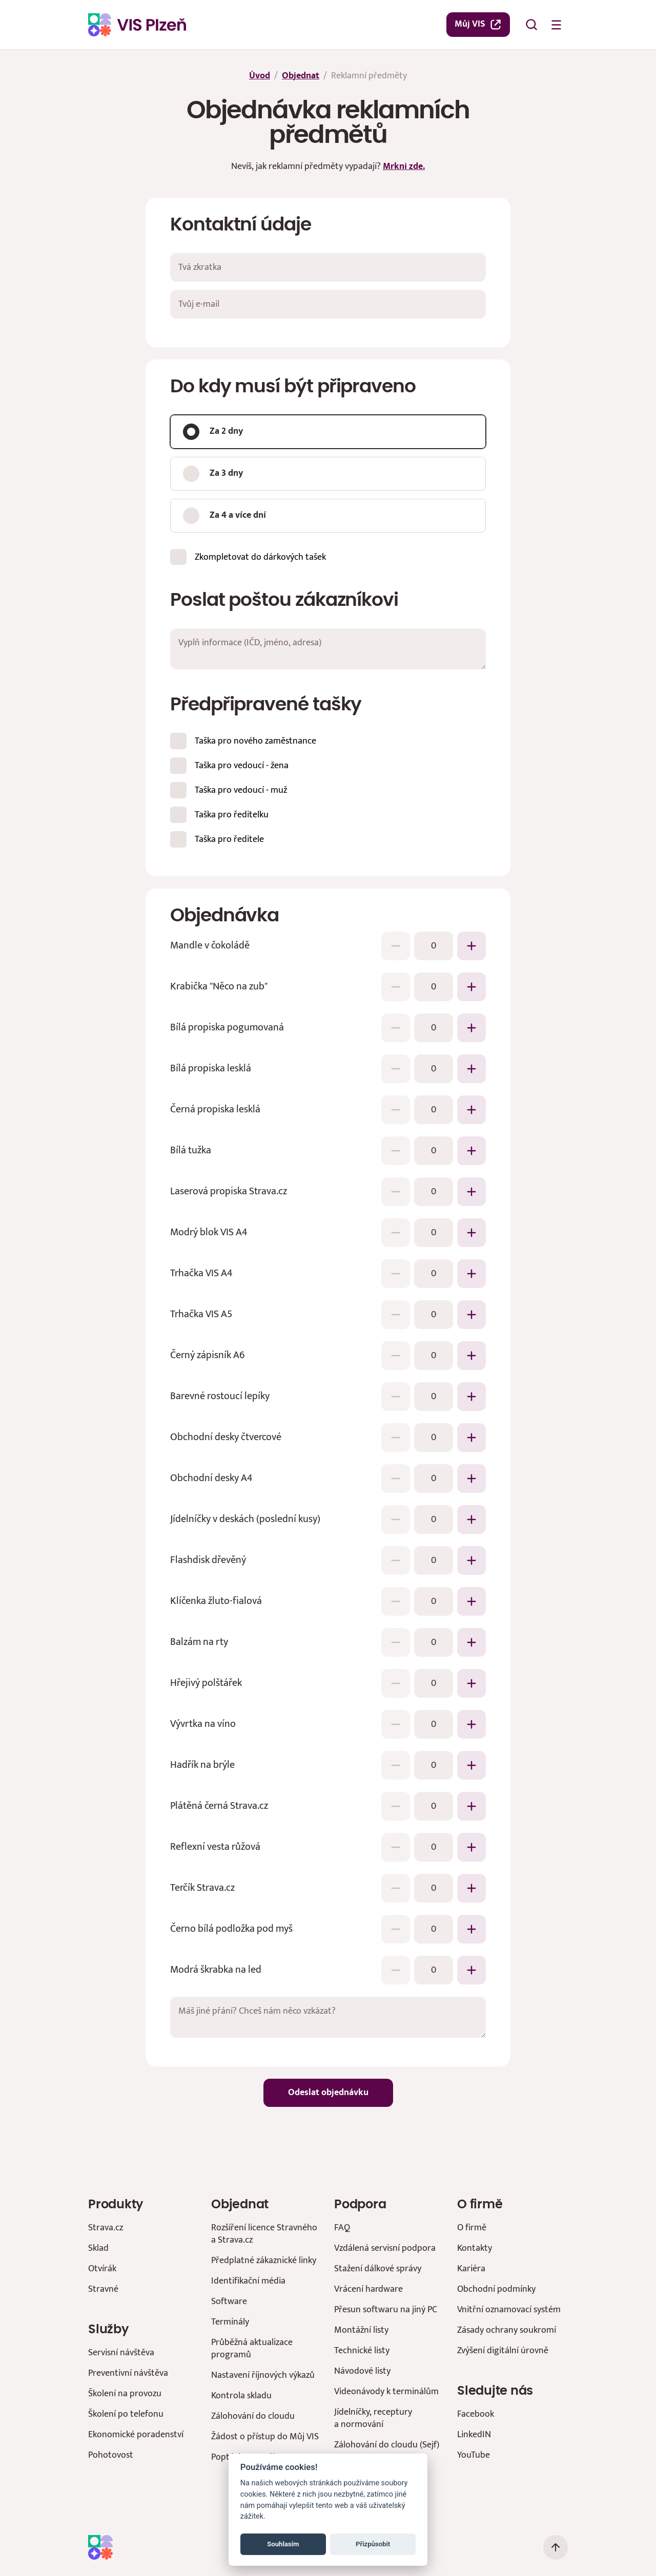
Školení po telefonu (125, 2413)
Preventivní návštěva (128, 2373)
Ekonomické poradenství (135, 2434)
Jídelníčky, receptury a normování (373, 2418)
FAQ (342, 2227)
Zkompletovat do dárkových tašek (260, 556)
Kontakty (474, 2248)
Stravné (103, 2289)
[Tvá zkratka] (328, 267)
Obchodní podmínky (496, 2289)
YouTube (473, 2454)
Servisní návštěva (121, 2352)
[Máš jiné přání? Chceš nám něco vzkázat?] (328, 2017)
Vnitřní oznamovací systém (509, 2309)
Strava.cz (105, 2227)
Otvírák (102, 2268)
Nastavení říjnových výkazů (263, 2375)
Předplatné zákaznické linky (263, 2260)
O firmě (471, 2227)
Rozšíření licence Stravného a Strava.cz (264, 2233)
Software (229, 2301)
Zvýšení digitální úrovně (502, 2350)
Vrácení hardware (368, 2289)
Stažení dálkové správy (377, 2268)
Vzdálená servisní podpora (385, 2248)
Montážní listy (361, 2329)
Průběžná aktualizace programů (252, 2348)
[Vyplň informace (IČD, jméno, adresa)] (328, 648)
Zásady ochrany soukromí (506, 2329)
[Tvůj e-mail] (328, 304)
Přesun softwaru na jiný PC (385, 2309)
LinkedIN (474, 2434)
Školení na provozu (124, 2393)
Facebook (475, 2413)
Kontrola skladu (241, 2395)
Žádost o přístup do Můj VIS (265, 2436)
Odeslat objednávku (328, 2092)
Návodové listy (362, 2370)
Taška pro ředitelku (232, 814)
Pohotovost (110, 2454)
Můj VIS (478, 24)
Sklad (98, 2248)
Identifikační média (248, 2280)
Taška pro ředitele (229, 839)
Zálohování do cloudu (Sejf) (386, 2444)
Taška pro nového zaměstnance (255, 740)
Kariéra (471, 2268)
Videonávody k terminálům (386, 2391)
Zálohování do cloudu (253, 2416)
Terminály (230, 2321)
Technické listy (361, 2350)
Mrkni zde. (404, 166)
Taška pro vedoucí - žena (242, 765)
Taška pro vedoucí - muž (241, 789)
